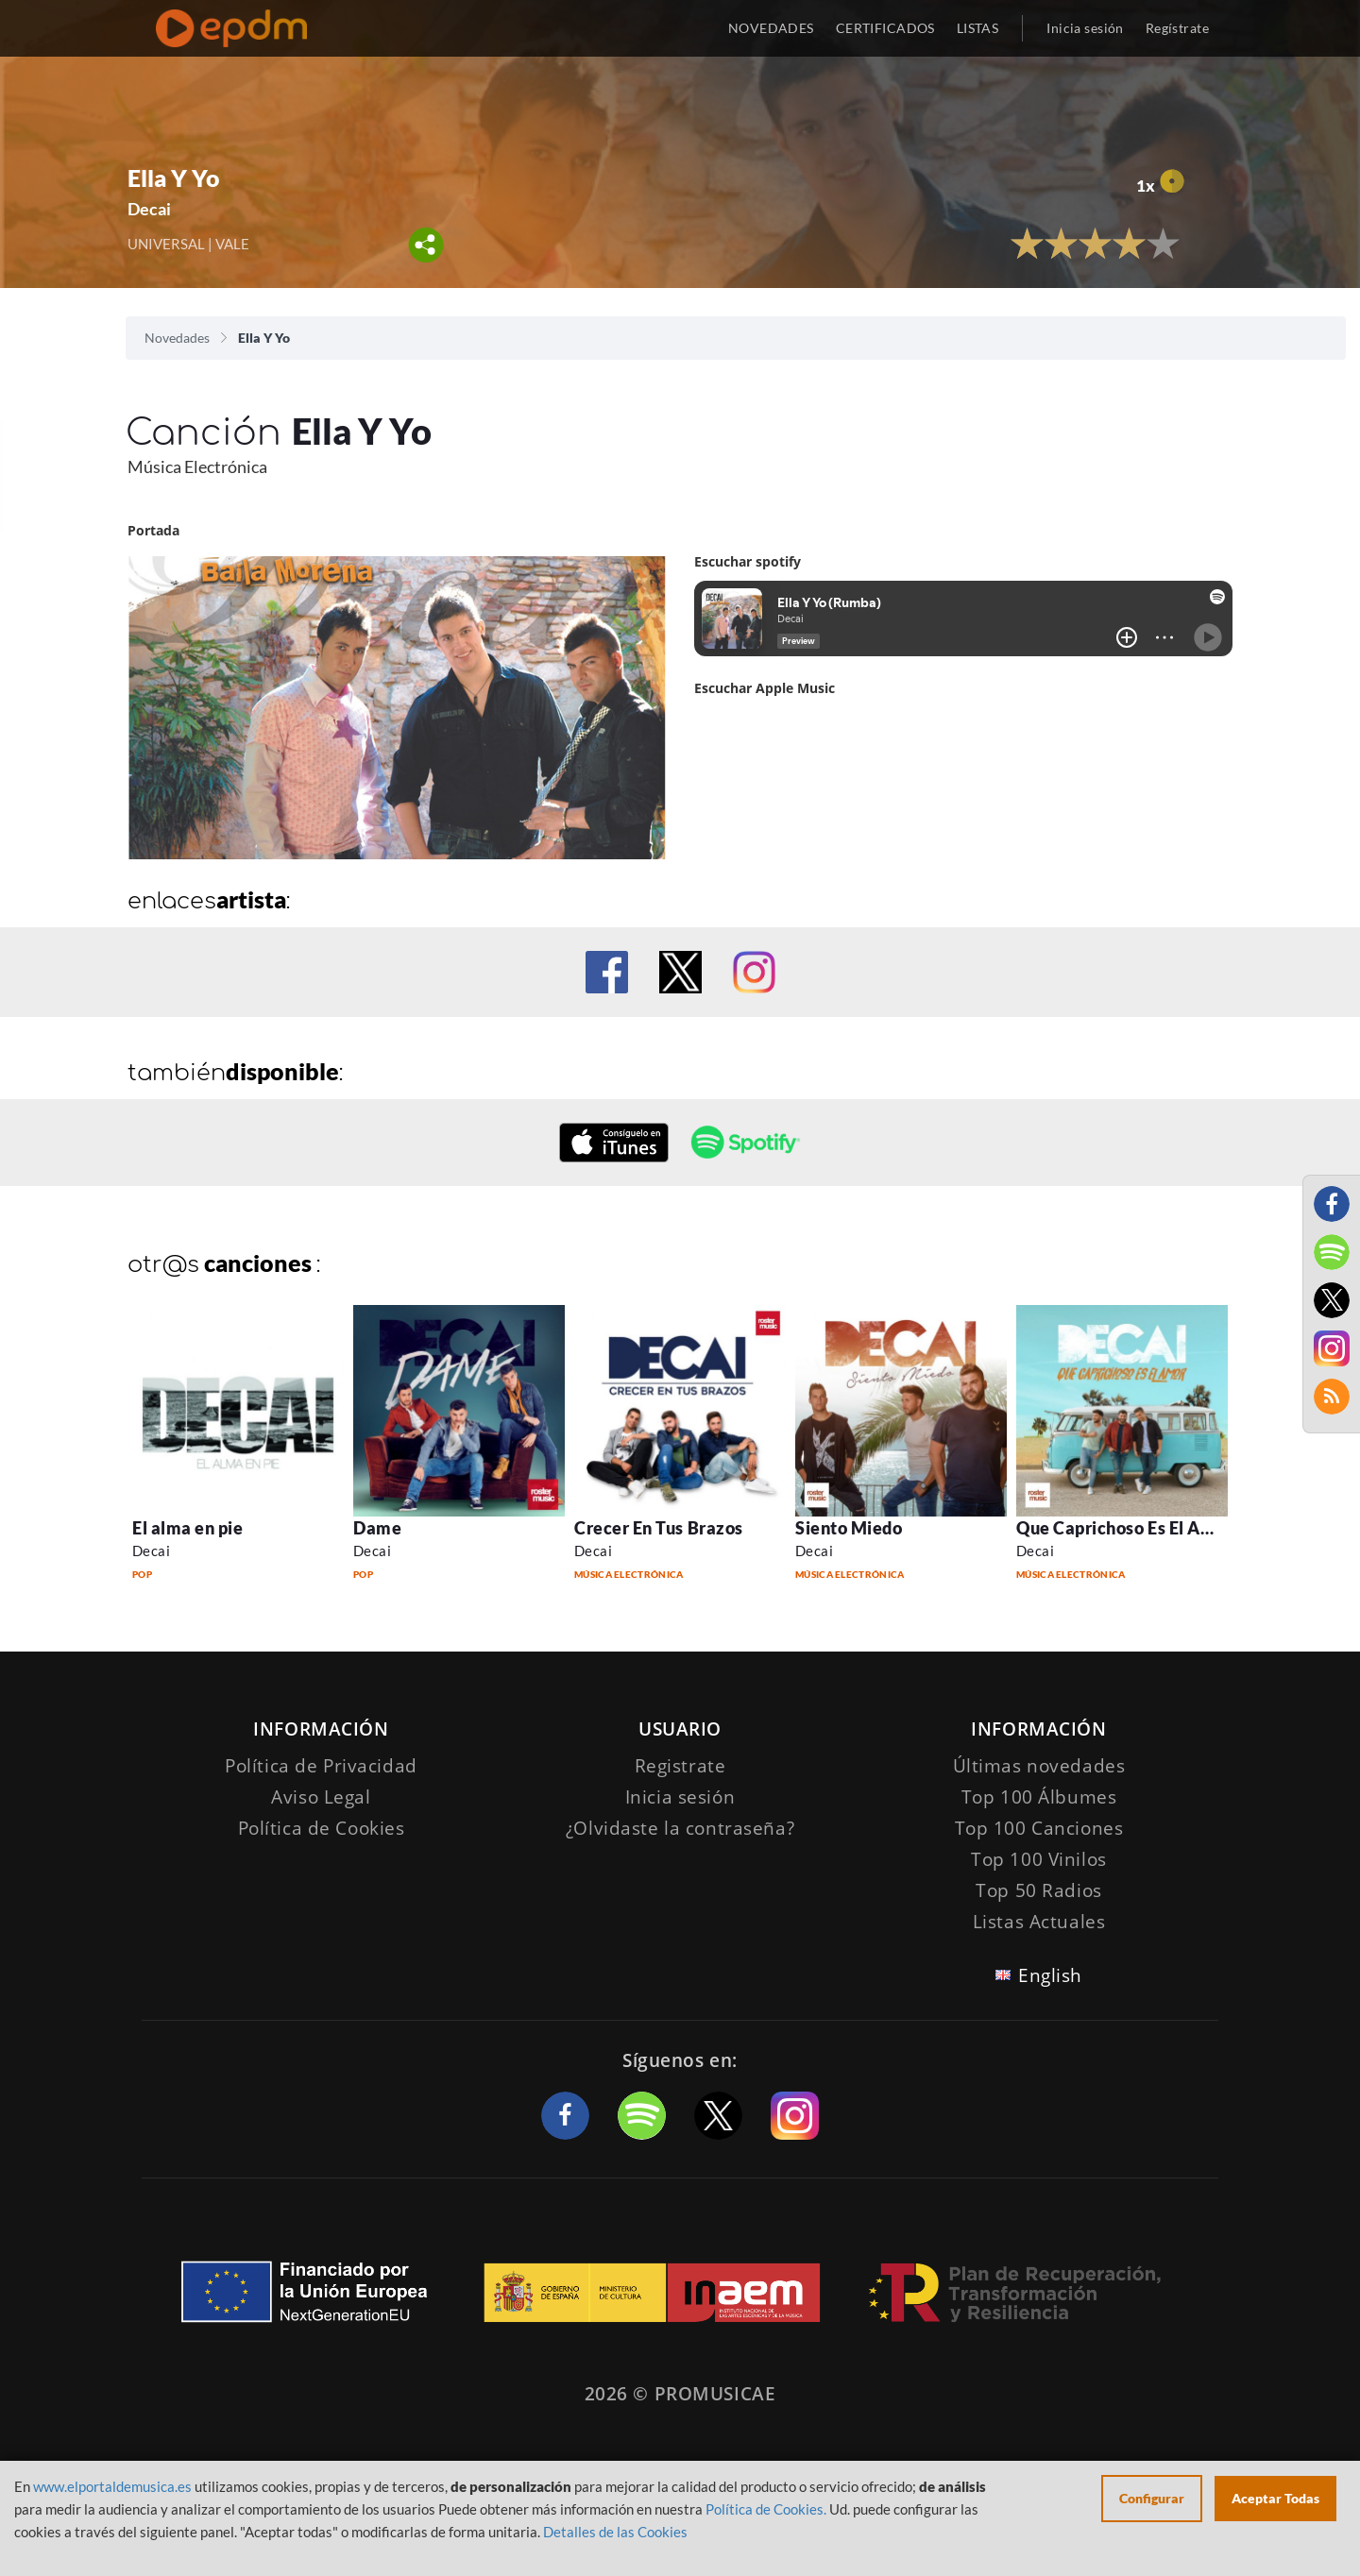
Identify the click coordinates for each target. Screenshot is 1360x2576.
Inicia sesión (1084, 28)
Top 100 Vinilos (1039, 1859)
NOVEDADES (771, 28)
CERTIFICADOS (885, 28)
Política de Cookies (321, 1828)
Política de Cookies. (766, 2508)
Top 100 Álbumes (1039, 1797)
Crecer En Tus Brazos (658, 1527)
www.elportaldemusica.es (112, 2486)
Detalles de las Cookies (615, 2531)
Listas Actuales (1039, 1921)
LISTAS (978, 28)
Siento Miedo (848, 1527)
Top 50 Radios (1038, 1890)
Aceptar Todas (1275, 2498)
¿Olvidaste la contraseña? (680, 1828)
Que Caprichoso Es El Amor (1124, 1527)
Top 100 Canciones (1039, 1828)
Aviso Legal (320, 1797)
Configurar (1151, 2498)
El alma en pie (188, 1527)
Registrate (680, 1766)
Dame (377, 1527)
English (1050, 1975)
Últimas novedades (1039, 1766)
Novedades (177, 338)
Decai (149, 208)
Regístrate (1177, 28)
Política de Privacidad (321, 1766)
